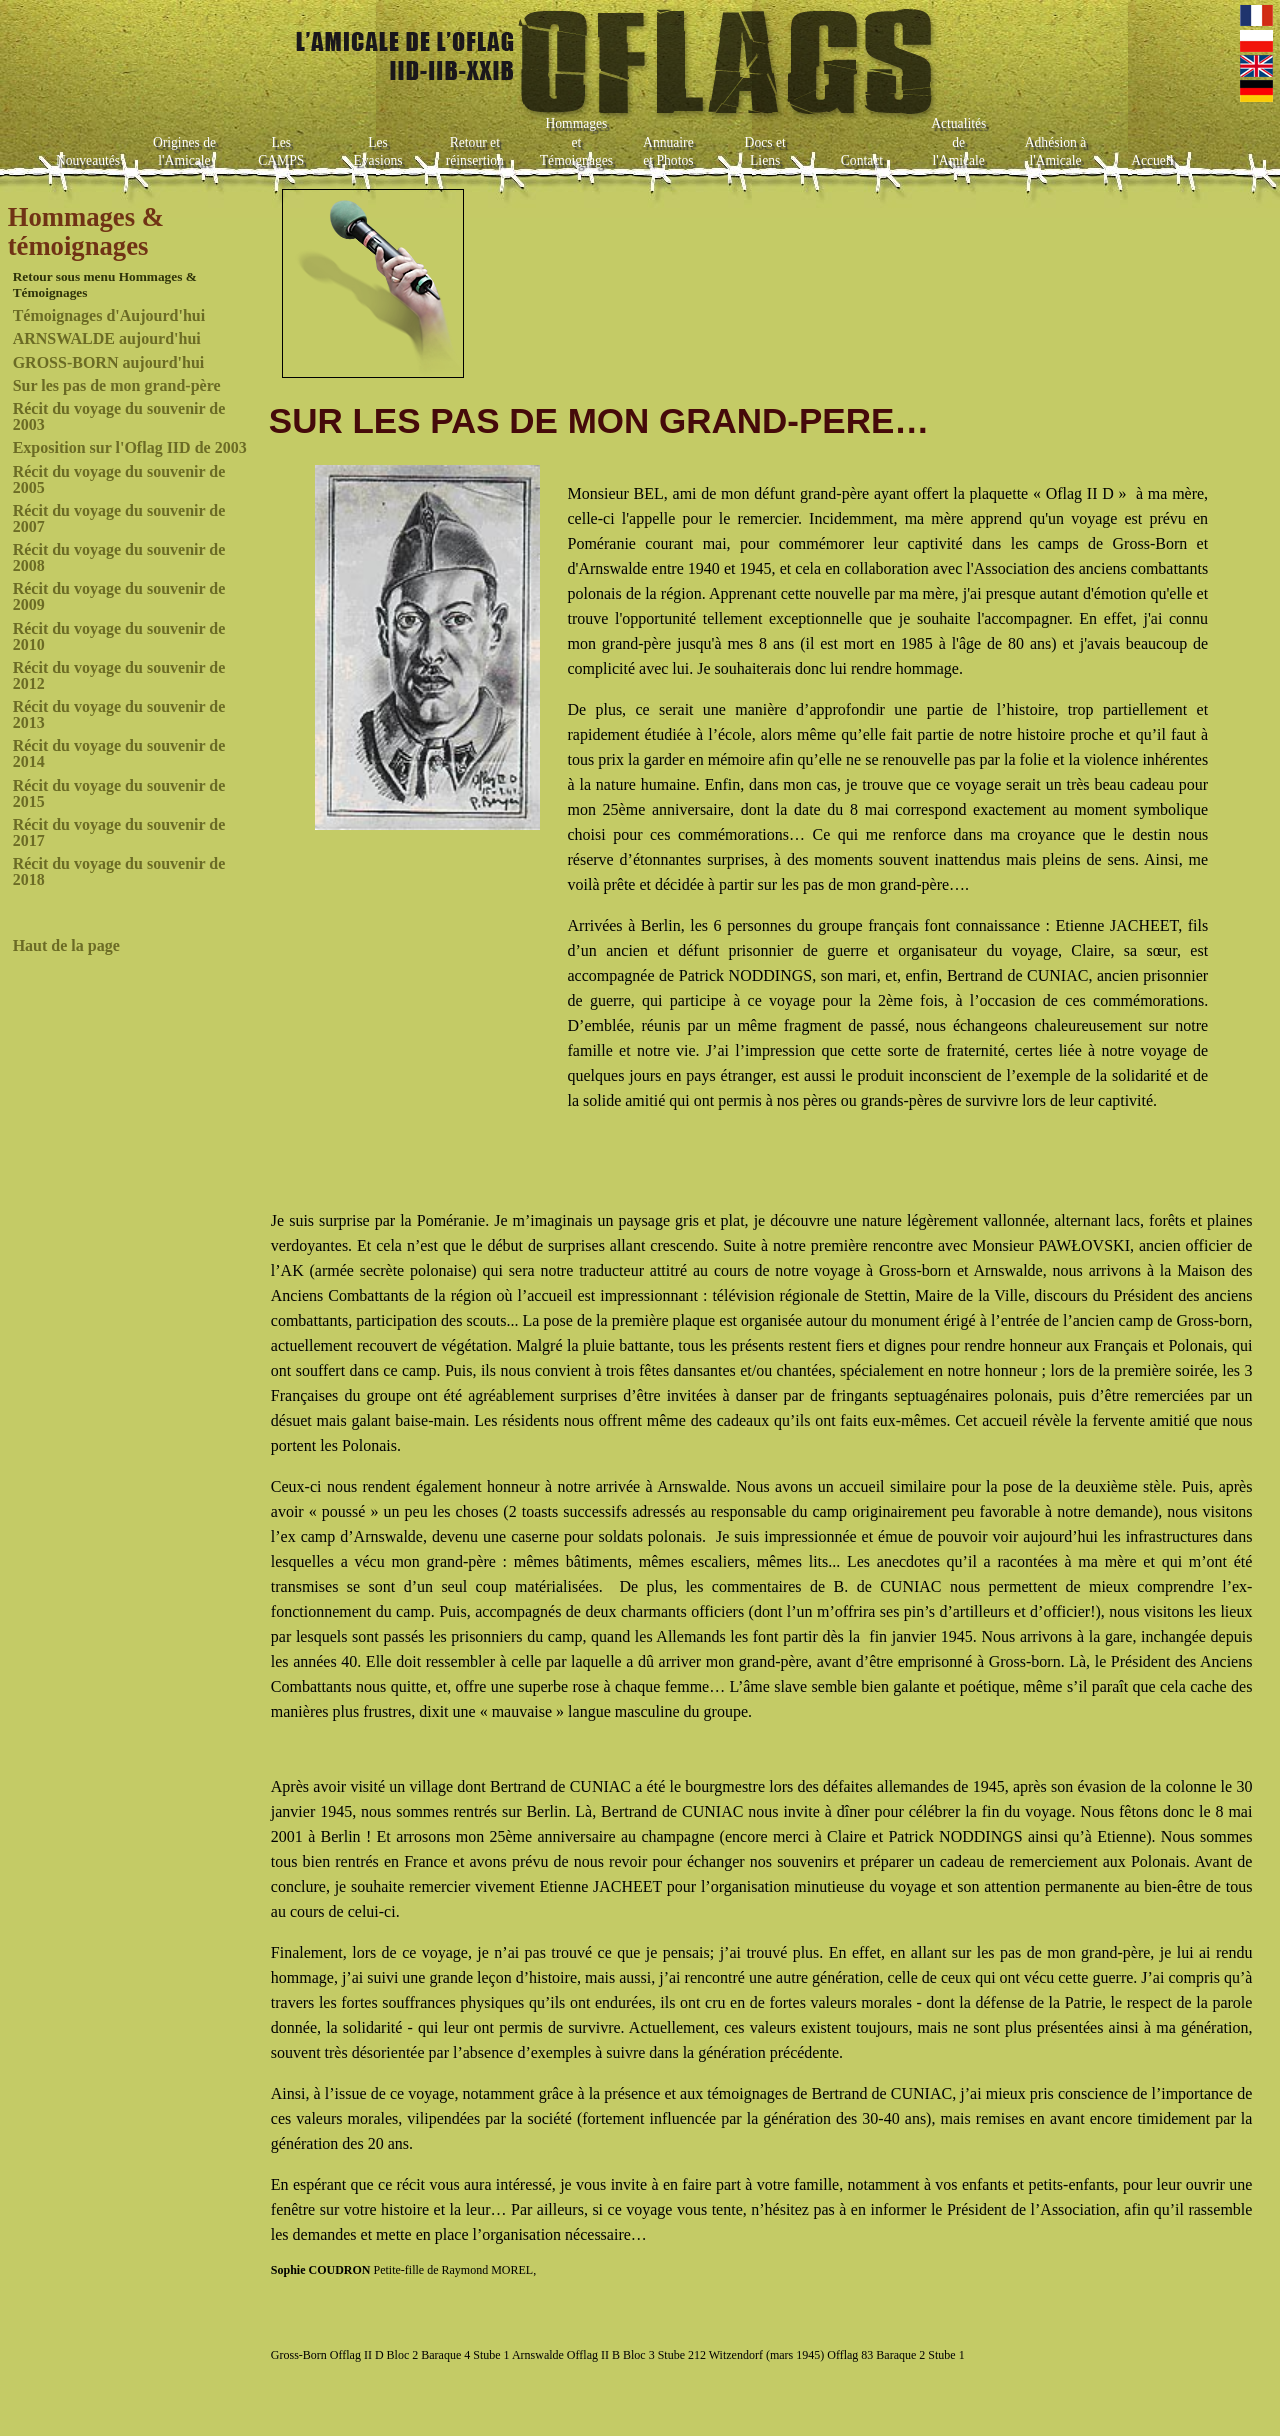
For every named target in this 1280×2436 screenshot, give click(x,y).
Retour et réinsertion (475, 152)
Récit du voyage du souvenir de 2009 (119, 596)
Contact (862, 160)
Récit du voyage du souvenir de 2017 (119, 832)
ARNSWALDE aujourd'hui (107, 338)
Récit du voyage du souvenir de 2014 (119, 753)
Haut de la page (66, 945)
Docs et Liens (765, 152)
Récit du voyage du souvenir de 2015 (119, 793)
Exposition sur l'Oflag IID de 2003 (130, 447)
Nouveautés (88, 160)
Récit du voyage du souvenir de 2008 (119, 557)
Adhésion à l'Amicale (1056, 152)
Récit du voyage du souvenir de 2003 (119, 416)
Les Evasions (378, 152)
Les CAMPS (281, 152)
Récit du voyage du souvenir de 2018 (119, 871)
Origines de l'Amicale (184, 152)
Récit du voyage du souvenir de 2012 (119, 675)
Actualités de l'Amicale (958, 142)
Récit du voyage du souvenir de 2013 (119, 714)
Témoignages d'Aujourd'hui (109, 315)
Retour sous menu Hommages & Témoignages (105, 284)
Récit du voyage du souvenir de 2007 (119, 518)
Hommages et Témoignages (576, 142)
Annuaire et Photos (668, 152)
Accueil (1152, 160)
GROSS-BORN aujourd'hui (109, 362)
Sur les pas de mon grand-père (117, 385)
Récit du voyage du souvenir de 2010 (119, 636)
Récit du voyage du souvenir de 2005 (119, 479)
